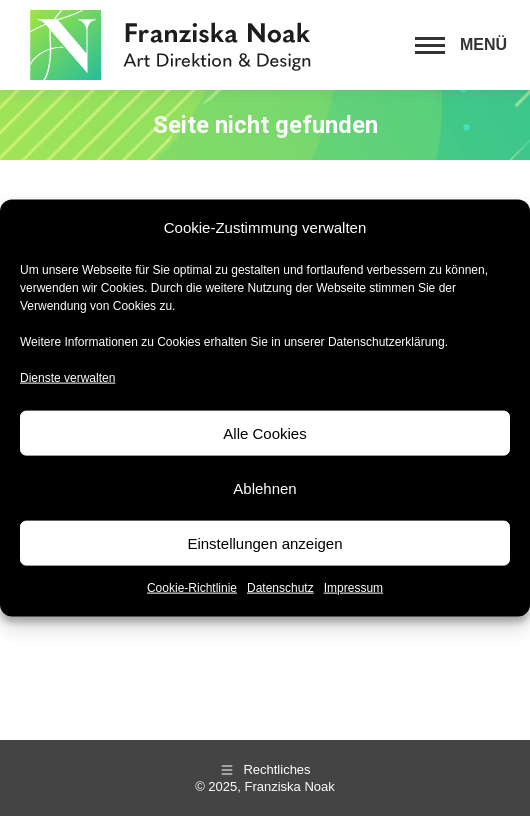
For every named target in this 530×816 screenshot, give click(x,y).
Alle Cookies (264, 432)
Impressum (353, 588)
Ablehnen (264, 487)
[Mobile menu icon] (461, 45)
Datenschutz (280, 588)
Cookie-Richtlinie (192, 588)
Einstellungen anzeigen (264, 542)
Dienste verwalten (67, 377)
